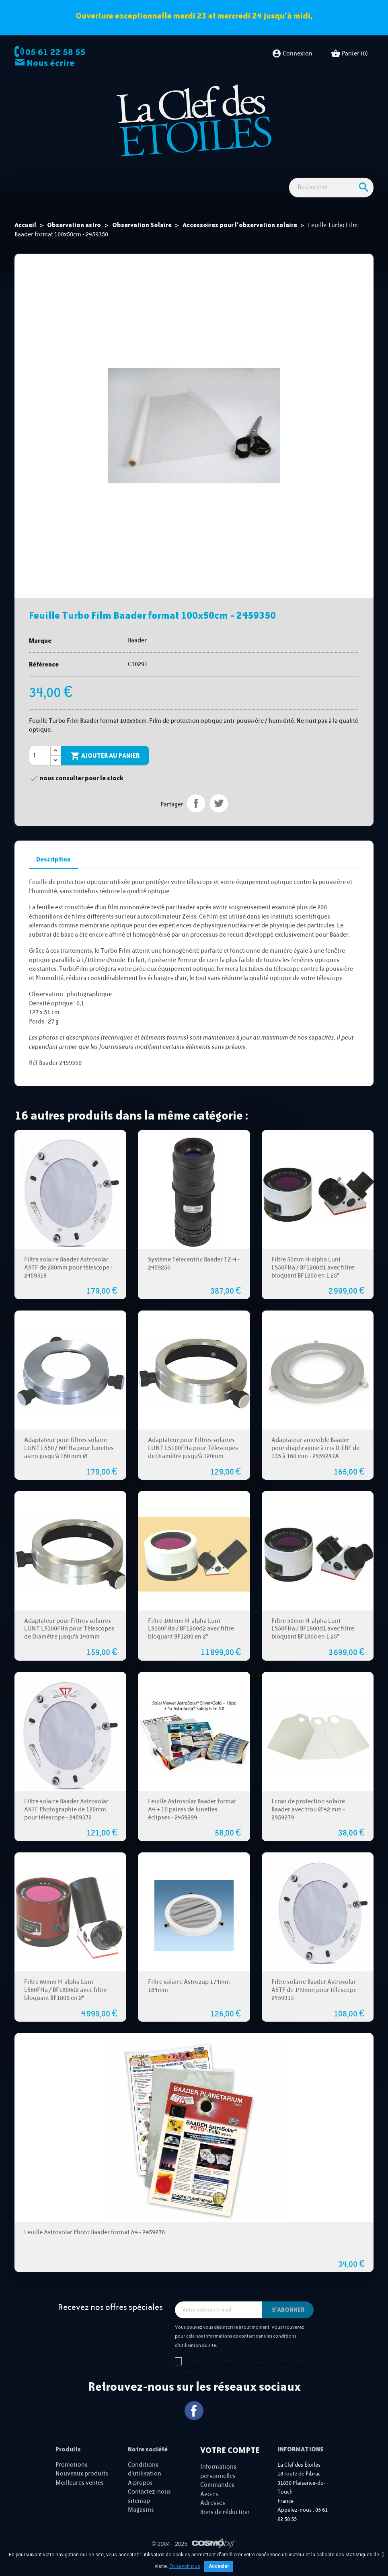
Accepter (219, 2566)
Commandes (217, 2498)
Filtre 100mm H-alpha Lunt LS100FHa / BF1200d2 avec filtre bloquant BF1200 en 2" (191, 1642)
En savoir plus (184, 2566)
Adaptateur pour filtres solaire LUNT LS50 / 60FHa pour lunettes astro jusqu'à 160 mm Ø (69, 1461)
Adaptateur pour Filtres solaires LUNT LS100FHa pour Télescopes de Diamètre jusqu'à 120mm (193, 1461)
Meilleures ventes (79, 2496)
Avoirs (209, 2507)
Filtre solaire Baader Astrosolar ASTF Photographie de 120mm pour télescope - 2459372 (66, 1822)
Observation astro (72, 173)
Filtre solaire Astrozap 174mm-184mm (190, 1999)
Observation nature (162, 173)
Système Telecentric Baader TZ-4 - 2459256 (194, 1276)
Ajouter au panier (105, 769)
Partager (196, 816)
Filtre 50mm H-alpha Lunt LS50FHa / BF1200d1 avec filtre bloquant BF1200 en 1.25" (312, 1280)
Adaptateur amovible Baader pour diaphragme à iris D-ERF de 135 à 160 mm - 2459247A (315, 1461)
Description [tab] (53, 872)
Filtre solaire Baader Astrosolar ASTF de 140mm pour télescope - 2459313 (315, 2003)
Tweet (219, 816)
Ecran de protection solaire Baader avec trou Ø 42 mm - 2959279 (308, 1822)
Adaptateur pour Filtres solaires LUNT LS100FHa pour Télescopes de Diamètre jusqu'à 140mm (69, 1642)
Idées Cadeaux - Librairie (281, 173)
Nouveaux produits (81, 2486)
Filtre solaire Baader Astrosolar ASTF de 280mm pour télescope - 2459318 (68, 1280)
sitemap (139, 2514)
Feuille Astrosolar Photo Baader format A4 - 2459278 (94, 2245)
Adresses (212, 2516)
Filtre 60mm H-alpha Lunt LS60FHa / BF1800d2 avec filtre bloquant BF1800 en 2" (65, 2003)
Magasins (141, 2523)
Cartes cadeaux (340, 173)
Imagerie (116, 173)
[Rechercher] (331, 200)
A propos (140, 2496)
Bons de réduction (225, 2525)
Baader (137, 653)
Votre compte (230, 2463)
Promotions (71, 2478)
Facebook (194, 2423)
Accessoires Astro (218, 173)
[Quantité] (40, 769)
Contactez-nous (149, 2504)
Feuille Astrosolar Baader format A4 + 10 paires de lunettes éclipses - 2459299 (192, 1822)
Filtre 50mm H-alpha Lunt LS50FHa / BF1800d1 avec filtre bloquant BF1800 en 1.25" (312, 1642)
